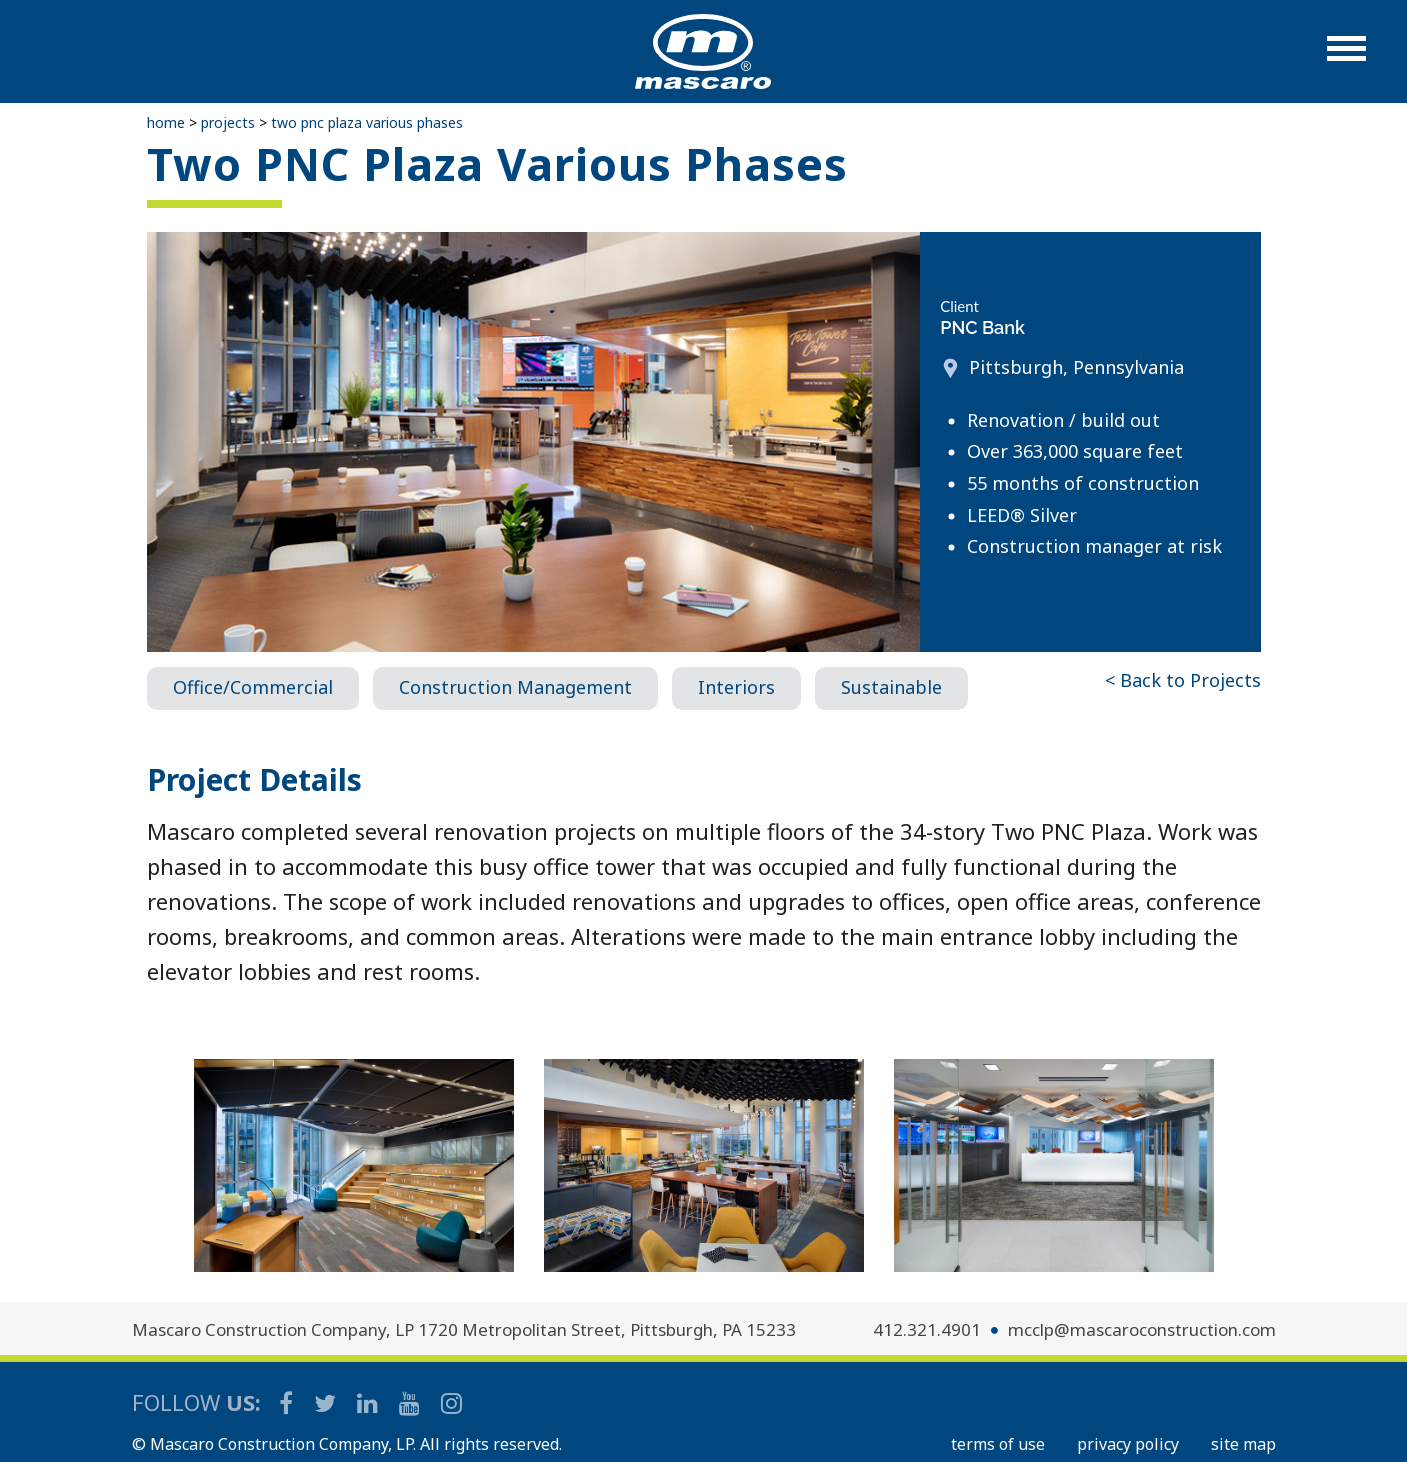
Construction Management (515, 687)
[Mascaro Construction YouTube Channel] (411, 1402)
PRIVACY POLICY (1128, 1444)
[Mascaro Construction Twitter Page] (326, 1402)
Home (166, 122)
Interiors (736, 687)
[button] (1346, 58)
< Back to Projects (1183, 680)
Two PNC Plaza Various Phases (367, 122)
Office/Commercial (253, 687)
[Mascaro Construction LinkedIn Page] (369, 1402)
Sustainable (891, 687)
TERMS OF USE (998, 1444)
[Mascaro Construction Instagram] (451, 1402)
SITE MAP (1243, 1444)
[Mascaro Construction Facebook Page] (287, 1402)
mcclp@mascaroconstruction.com (1142, 1329)
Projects (228, 122)
